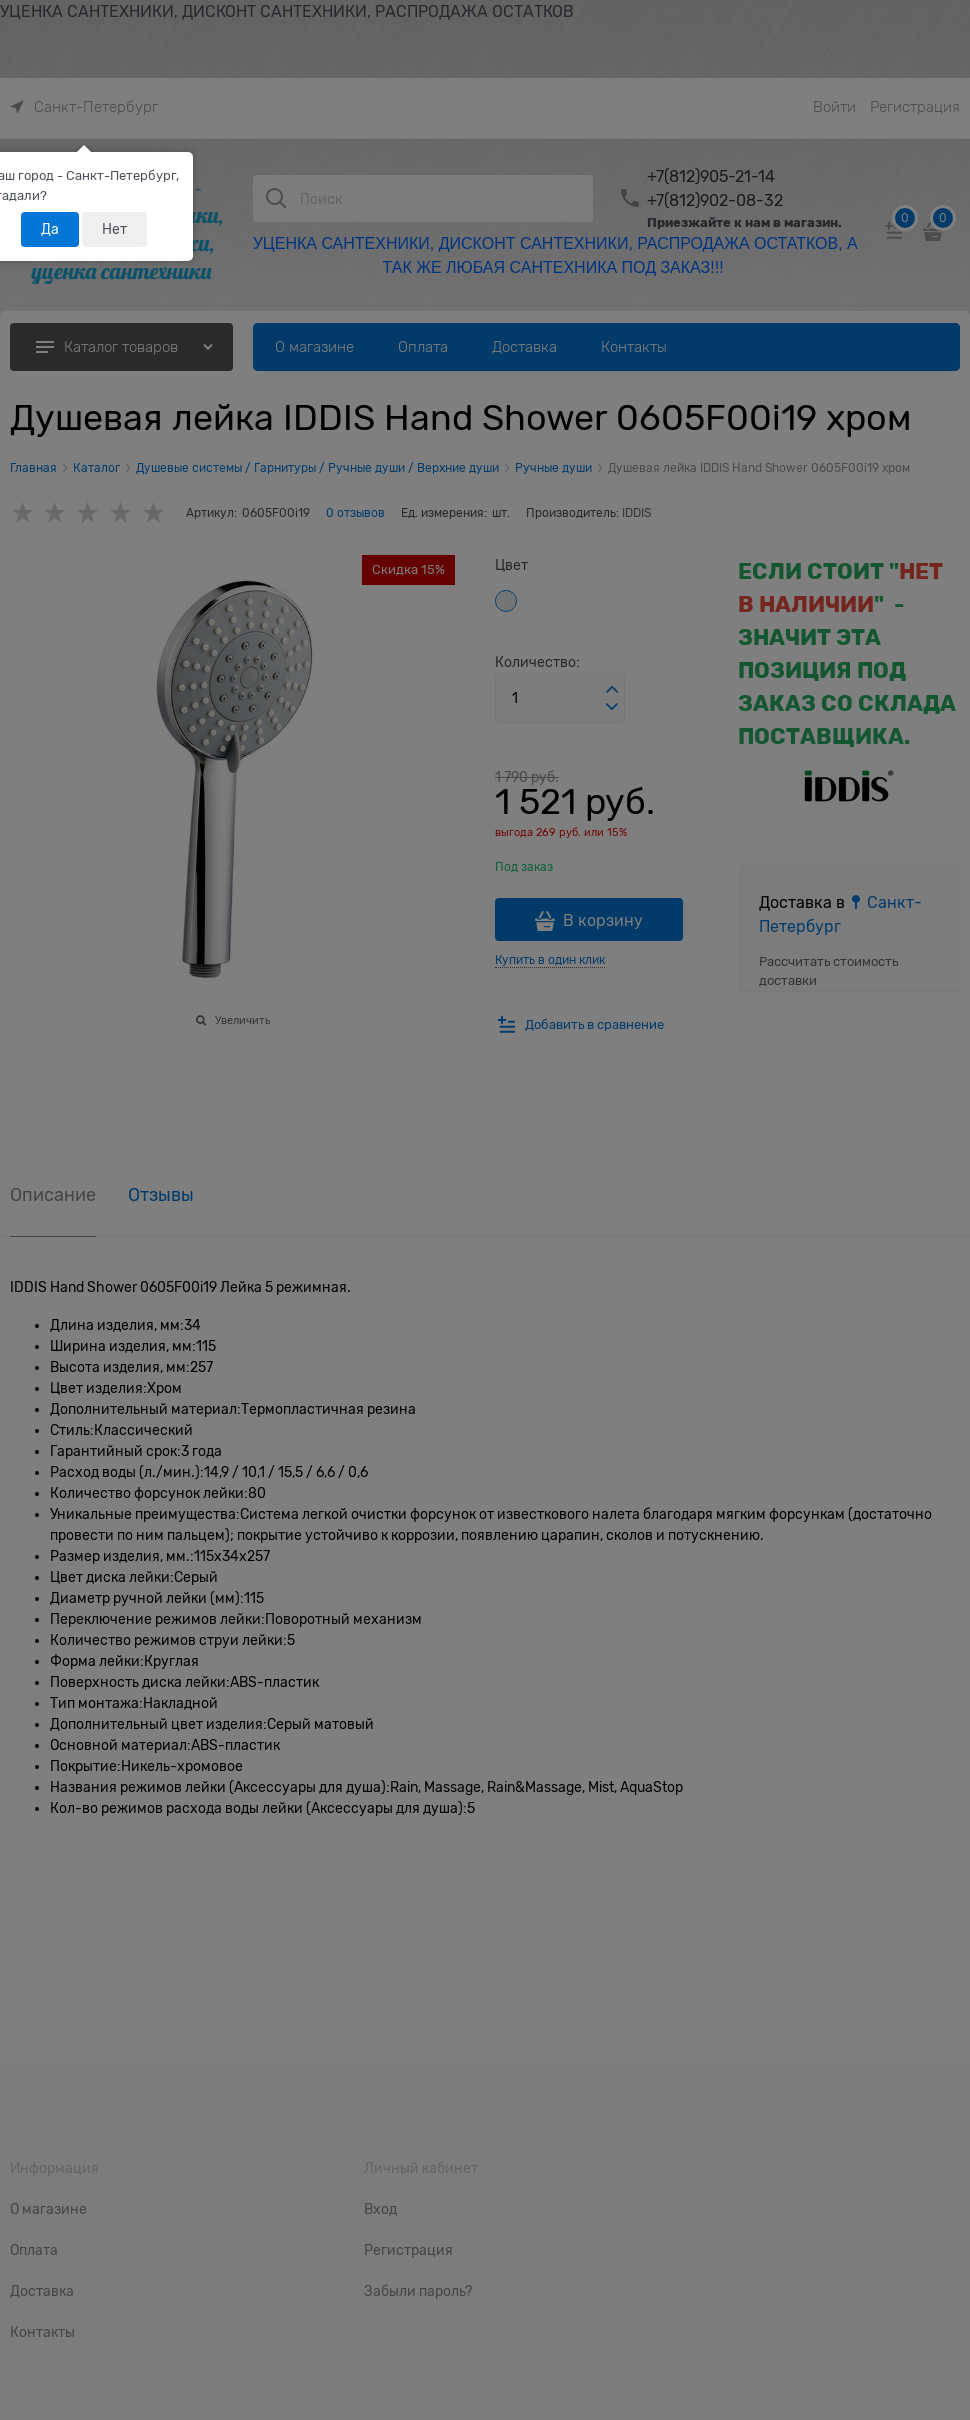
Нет (114, 229)
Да (50, 229)
